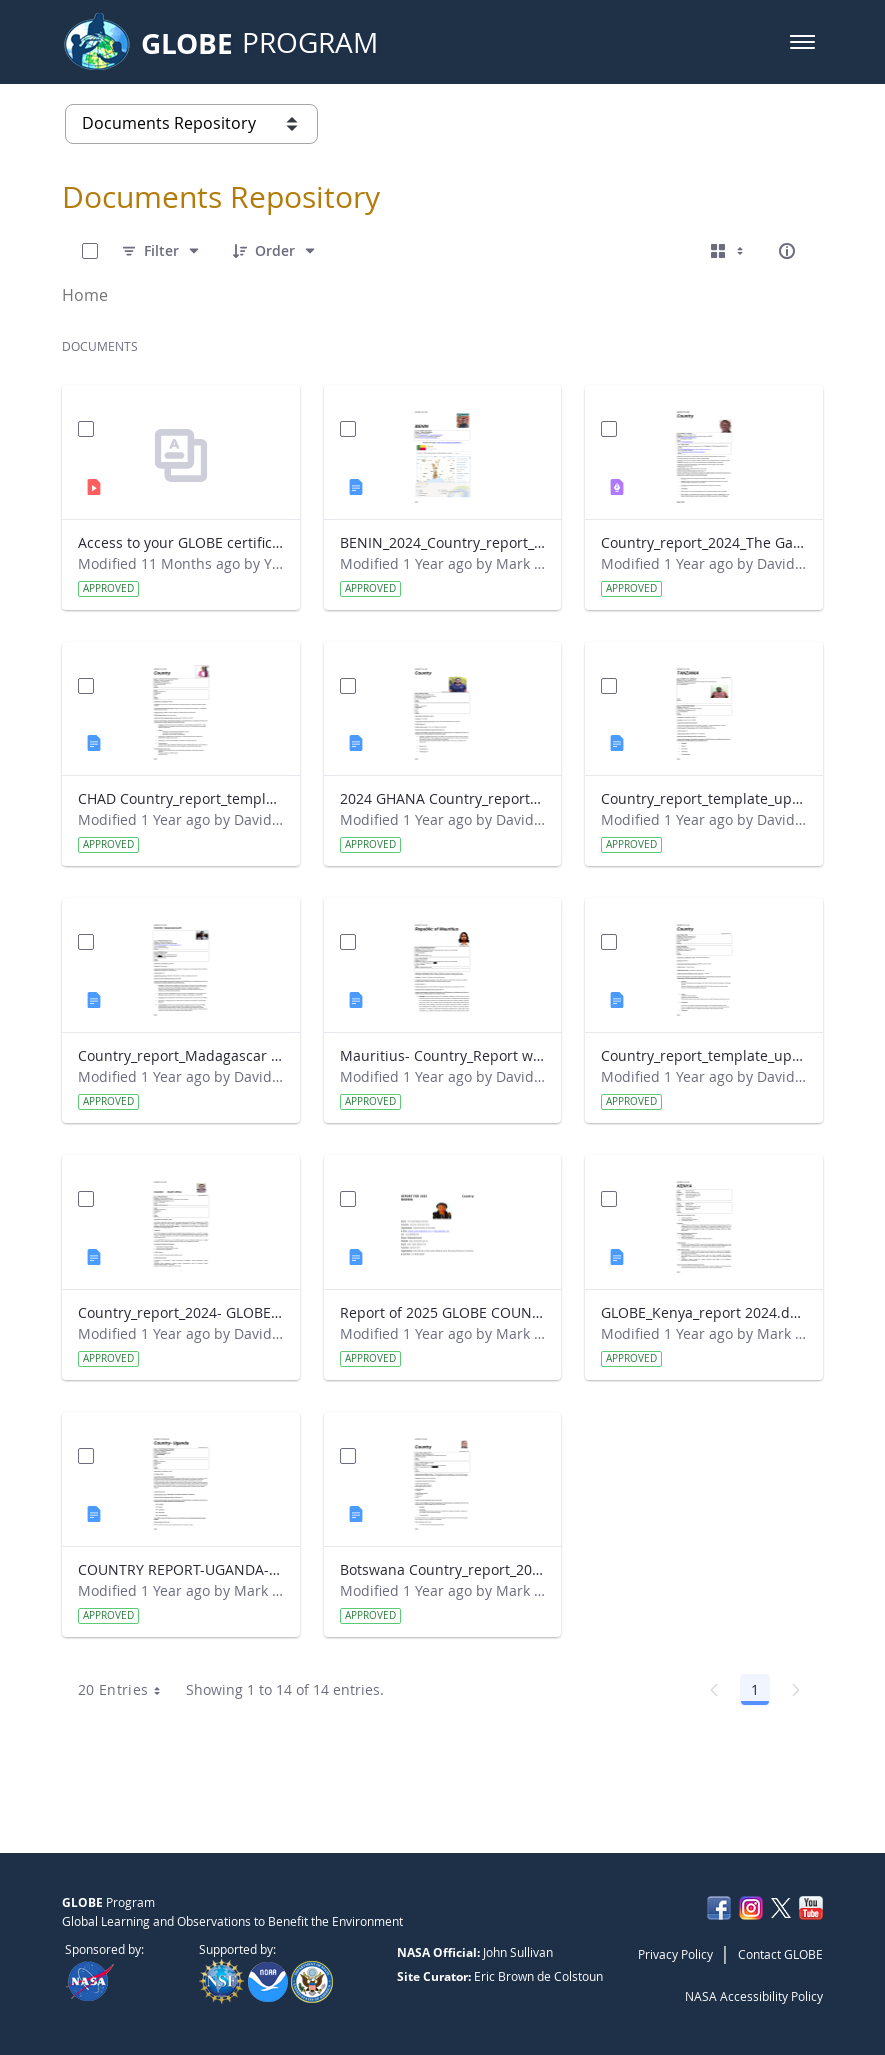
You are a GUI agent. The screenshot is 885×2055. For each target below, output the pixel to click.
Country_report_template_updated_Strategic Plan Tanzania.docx (704, 798)
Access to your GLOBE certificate (181, 542)
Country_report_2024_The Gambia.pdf (704, 542)
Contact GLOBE (780, 1954)
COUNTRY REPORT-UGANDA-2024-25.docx (181, 1569)
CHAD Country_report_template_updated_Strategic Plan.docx (181, 798)
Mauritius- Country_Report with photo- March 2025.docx (443, 1055)
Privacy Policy (675, 1954)
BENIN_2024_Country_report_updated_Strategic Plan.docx (443, 542)
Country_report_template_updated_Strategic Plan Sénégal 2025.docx (704, 1055)
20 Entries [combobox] (126, 1690)
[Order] (275, 251)
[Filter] (161, 251)
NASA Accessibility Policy (754, 1996)
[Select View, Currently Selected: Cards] (729, 251)
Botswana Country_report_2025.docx (443, 1569)
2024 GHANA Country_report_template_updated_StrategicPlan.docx (443, 798)
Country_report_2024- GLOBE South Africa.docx (181, 1312)
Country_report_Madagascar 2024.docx (181, 1055)
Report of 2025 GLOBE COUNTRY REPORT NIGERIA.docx (443, 1312)
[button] (802, 42)
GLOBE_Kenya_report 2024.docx (704, 1312)
